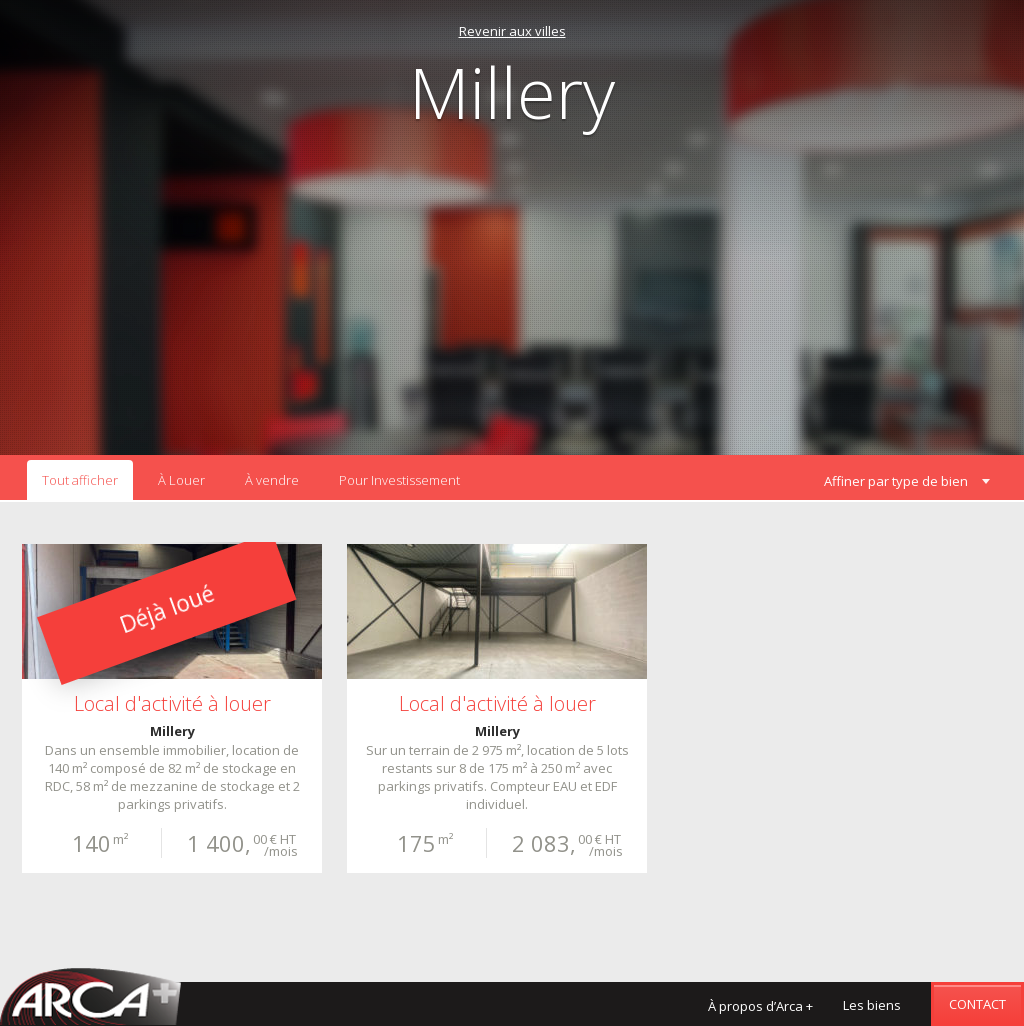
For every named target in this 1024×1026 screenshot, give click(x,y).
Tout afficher (80, 480)
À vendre (272, 480)
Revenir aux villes (512, 31)
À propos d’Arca (760, 1006)
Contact (977, 1004)
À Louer (181, 480)
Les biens (872, 1005)
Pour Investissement (399, 480)
